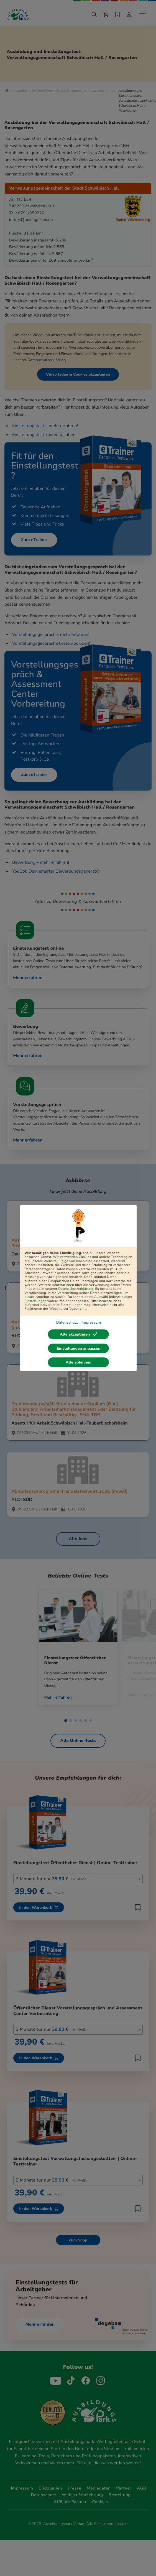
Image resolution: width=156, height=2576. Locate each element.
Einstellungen (35, 1301)
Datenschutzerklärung (75, 1289)
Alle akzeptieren (78, 1334)
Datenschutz (67, 1322)
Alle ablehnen (78, 1362)
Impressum (91, 1322)
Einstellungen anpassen (78, 1348)
